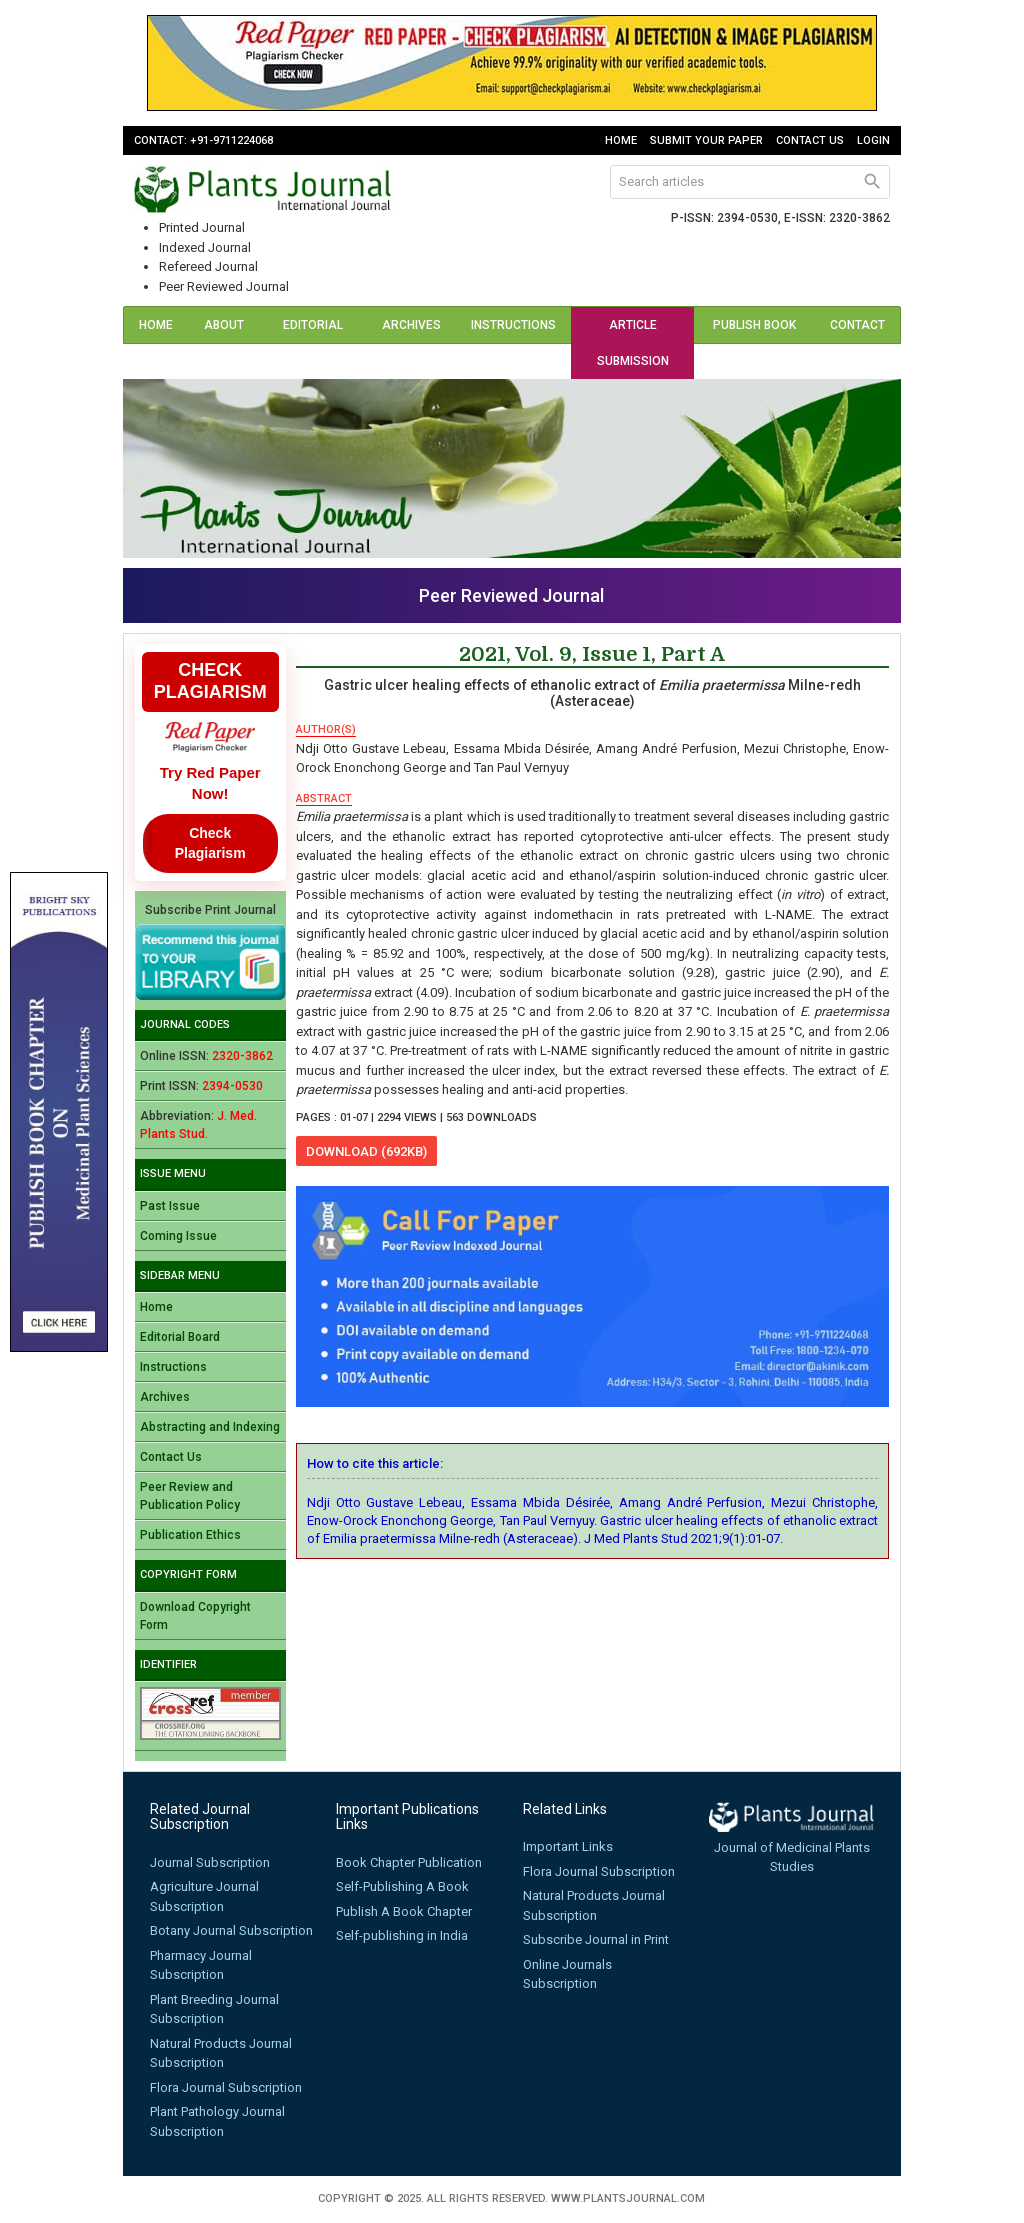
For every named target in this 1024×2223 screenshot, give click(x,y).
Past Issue (170, 1206)
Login (873, 140)
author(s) (326, 729)
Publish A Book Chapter (404, 1911)
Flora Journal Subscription (226, 2087)
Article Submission (633, 343)
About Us (224, 343)
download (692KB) (366, 1151)
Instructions (513, 325)
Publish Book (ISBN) (754, 343)
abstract (324, 798)
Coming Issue (178, 1236)
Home (621, 140)
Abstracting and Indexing (210, 1427)
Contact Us (810, 140)
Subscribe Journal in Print (596, 1939)
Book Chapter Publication (409, 1862)
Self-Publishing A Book (402, 1886)
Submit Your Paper (706, 140)
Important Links (568, 1846)
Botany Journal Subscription (231, 1930)
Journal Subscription (210, 1862)
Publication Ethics (190, 1535)
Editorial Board (313, 343)
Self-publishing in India (402, 1935)
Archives (411, 325)
